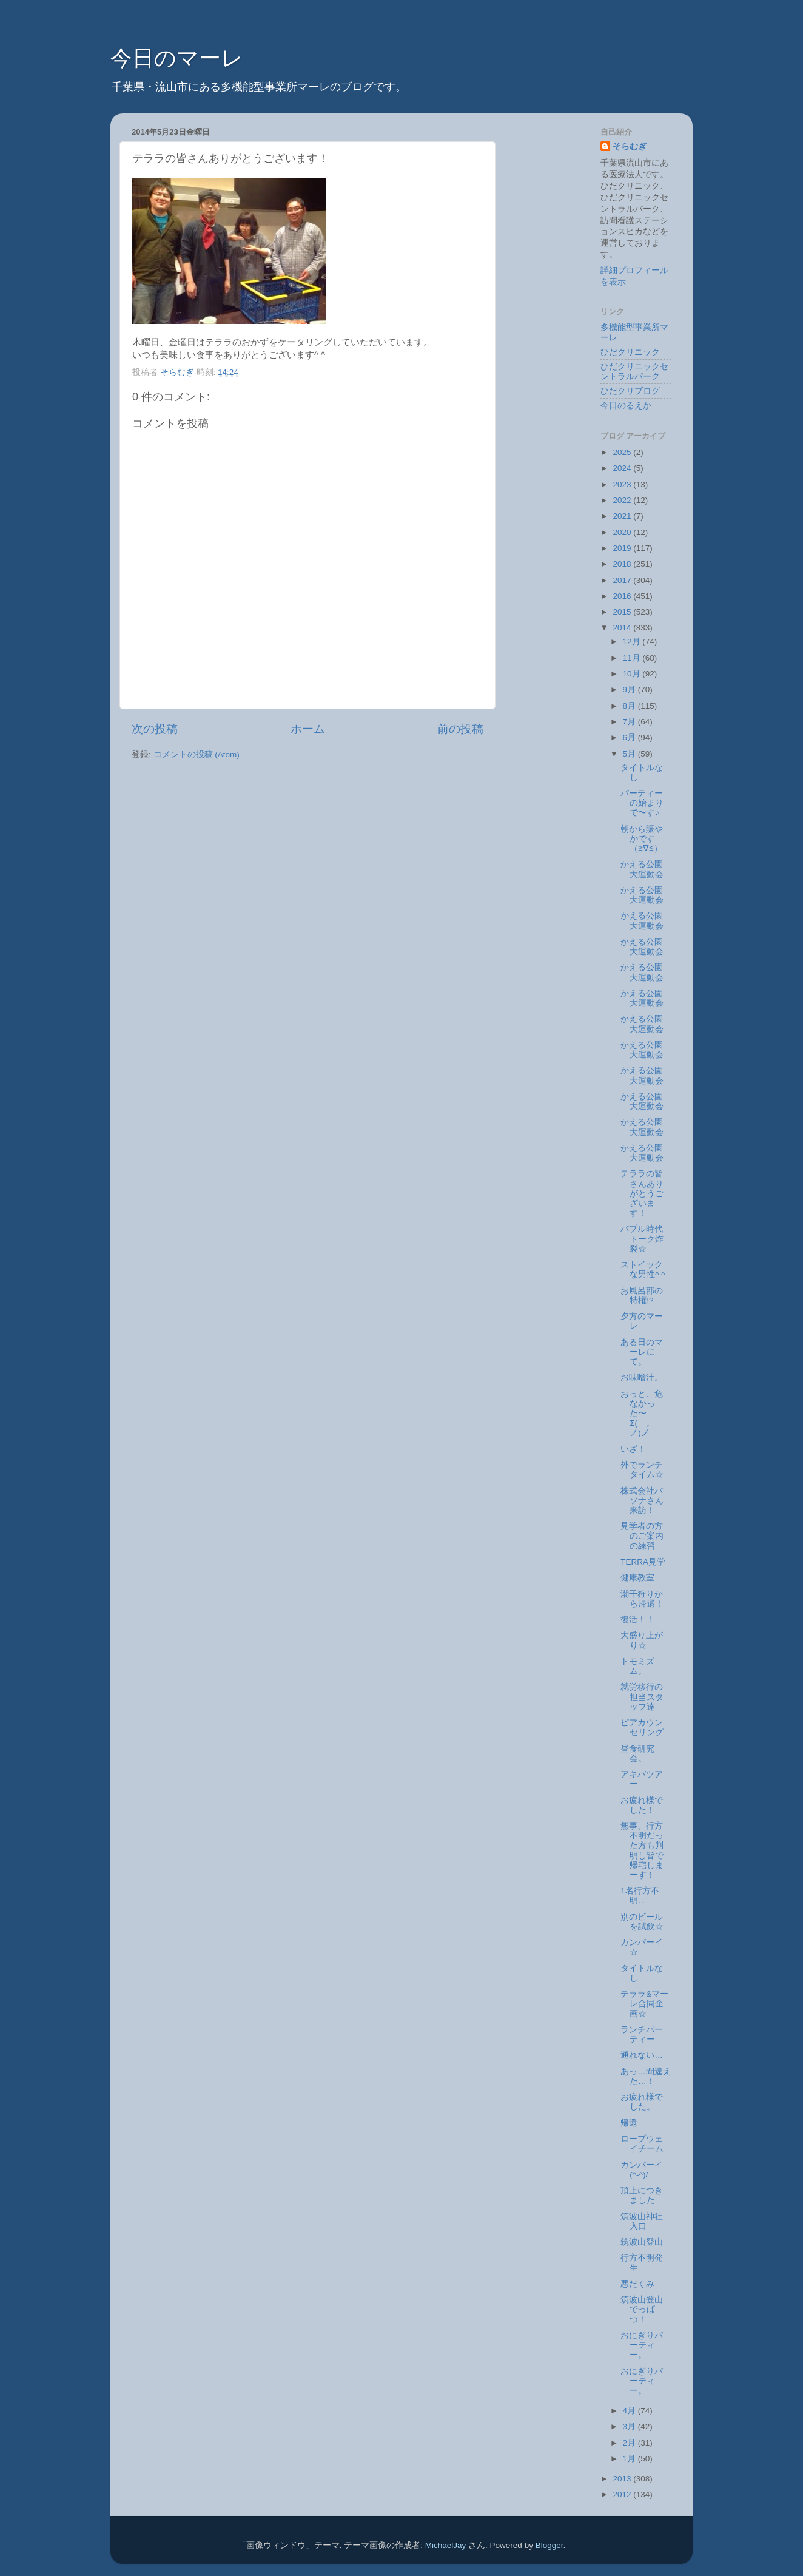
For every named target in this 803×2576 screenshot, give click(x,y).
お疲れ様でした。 (641, 2101)
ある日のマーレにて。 (641, 1352)
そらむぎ (630, 146)
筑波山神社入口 (641, 2221)
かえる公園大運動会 (642, 869)
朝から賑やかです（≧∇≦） (641, 838)
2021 (623, 516)
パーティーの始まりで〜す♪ (642, 803)
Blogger (549, 2545)
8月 (630, 705)
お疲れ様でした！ (641, 1805)
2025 (623, 452)
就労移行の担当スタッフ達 (642, 1696)
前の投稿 (460, 729)
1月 (630, 2458)
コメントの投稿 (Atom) (196, 754)
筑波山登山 (641, 2242)
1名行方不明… (639, 1895)
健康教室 (637, 1577)
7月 (630, 721)
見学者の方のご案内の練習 (642, 1536)
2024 (623, 468)
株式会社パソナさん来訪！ (642, 1500)
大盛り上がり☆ (641, 1640)
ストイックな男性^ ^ (642, 1269)
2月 (630, 2442)
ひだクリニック (630, 352)
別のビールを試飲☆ (642, 1921)
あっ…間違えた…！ (645, 2076)
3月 (630, 2426)
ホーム (308, 729)
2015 (623, 611)
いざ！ (633, 1449)
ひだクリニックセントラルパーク (634, 371)
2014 (623, 627)
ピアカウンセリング (642, 1727)
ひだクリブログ (630, 391)
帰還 (628, 2123)
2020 (623, 532)
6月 (630, 737)
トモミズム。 (637, 1666)
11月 (633, 658)
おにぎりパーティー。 (641, 2345)
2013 (623, 2478)
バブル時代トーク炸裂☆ (642, 1238)
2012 (623, 2494)
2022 (623, 500)
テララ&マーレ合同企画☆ (644, 2003)
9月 (630, 689)
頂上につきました (641, 2195)
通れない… (641, 2055)
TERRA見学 (642, 1561)
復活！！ (637, 1619)
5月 (630, 753)
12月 (633, 641)
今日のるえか (625, 405)
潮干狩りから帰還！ (642, 1599)
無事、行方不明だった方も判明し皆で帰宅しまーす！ (642, 1850)
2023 (623, 484)
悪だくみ (637, 2283)
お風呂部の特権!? (641, 1295)
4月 (630, 2410)
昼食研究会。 (637, 1753)
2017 (623, 580)
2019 (623, 548)
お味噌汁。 (641, 1377)
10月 (633, 673)
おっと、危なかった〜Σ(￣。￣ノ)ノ (641, 1413)
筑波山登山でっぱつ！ (641, 2309)
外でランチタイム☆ (642, 1469)
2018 (623, 563)
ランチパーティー (641, 2034)
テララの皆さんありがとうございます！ (642, 1193)
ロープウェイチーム (642, 2143)
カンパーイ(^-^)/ (641, 2169)
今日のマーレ (176, 58)
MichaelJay (445, 2545)
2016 (623, 596)
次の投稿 (155, 729)
